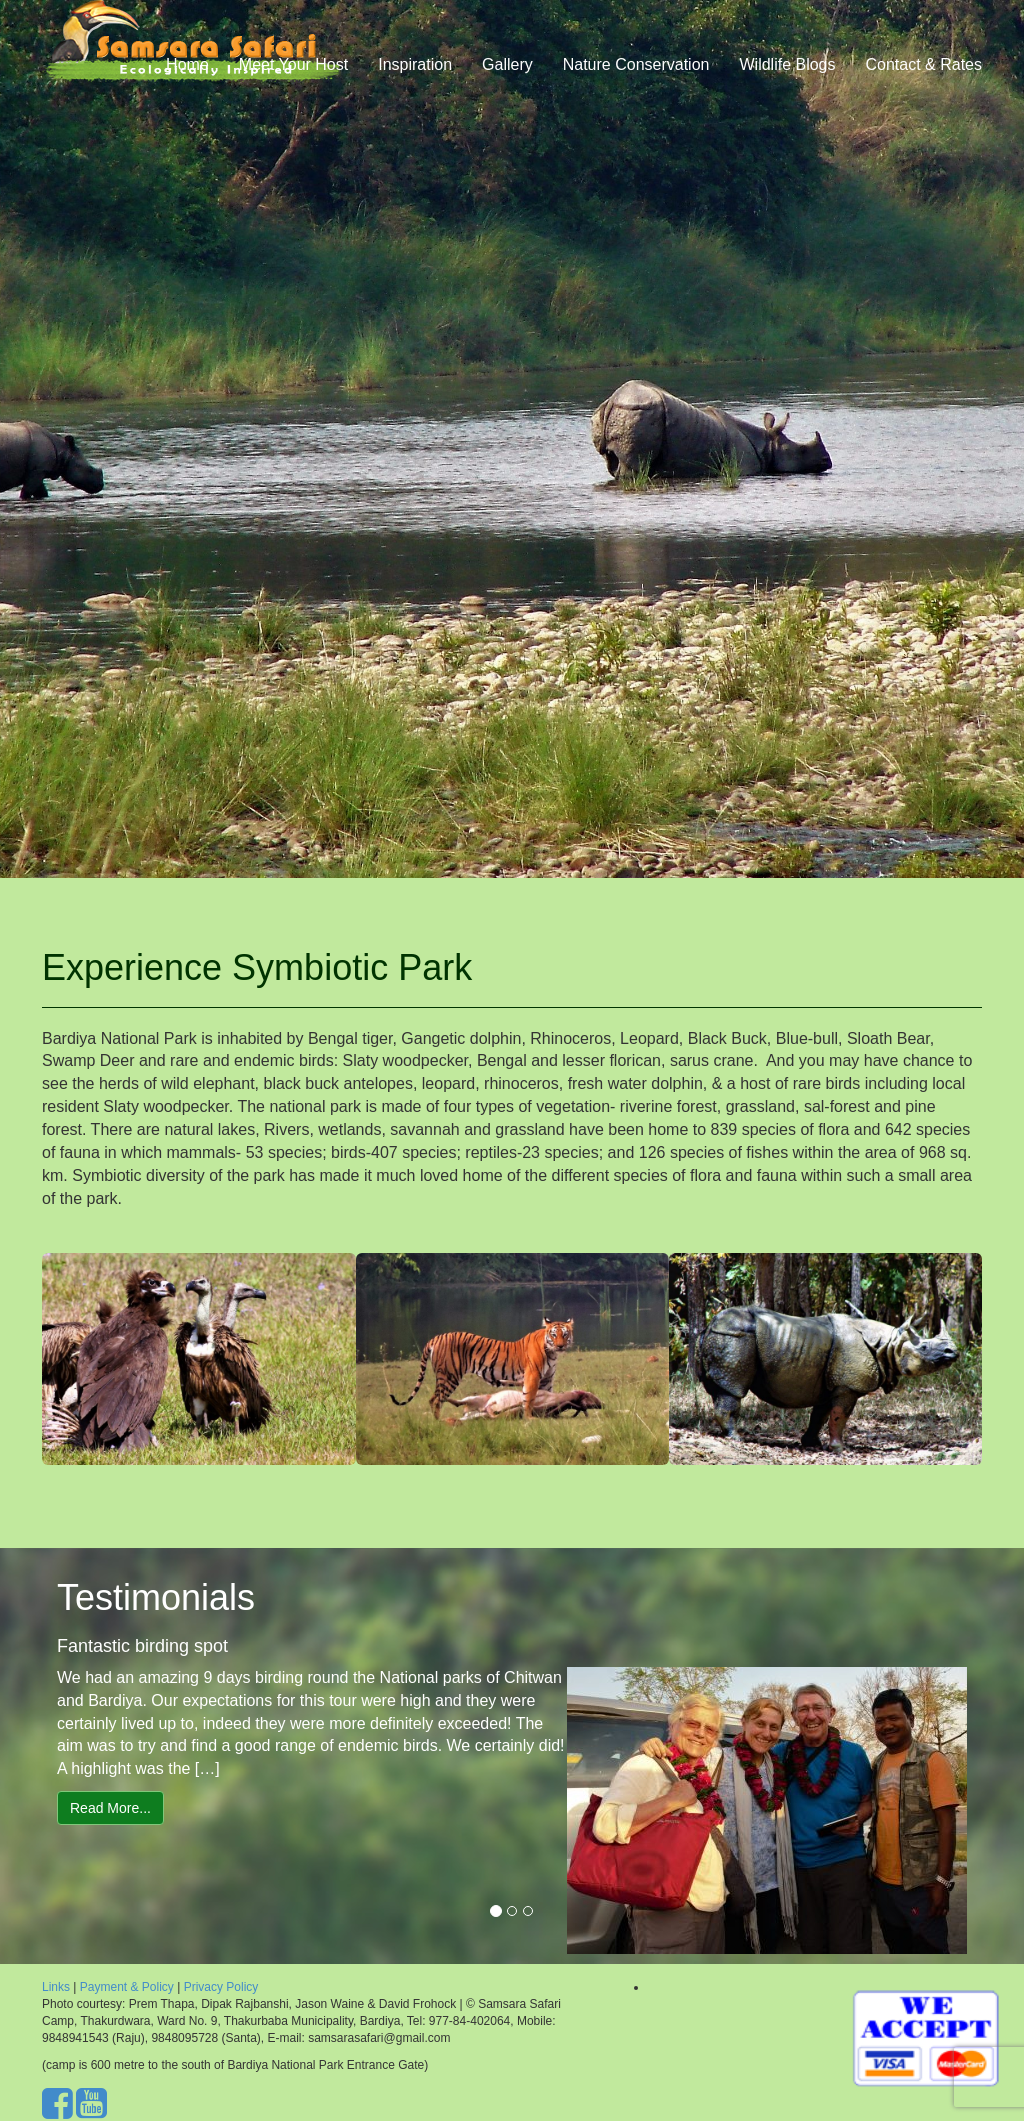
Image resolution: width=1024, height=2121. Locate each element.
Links (56, 1987)
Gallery (507, 84)
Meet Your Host (293, 84)
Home (187, 84)
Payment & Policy (128, 1987)
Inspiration (415, 84)
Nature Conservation (636, 84)
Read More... (110, 1808)
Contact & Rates (924, 84)
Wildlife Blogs (787, 84)
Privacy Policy (221, 1987)
